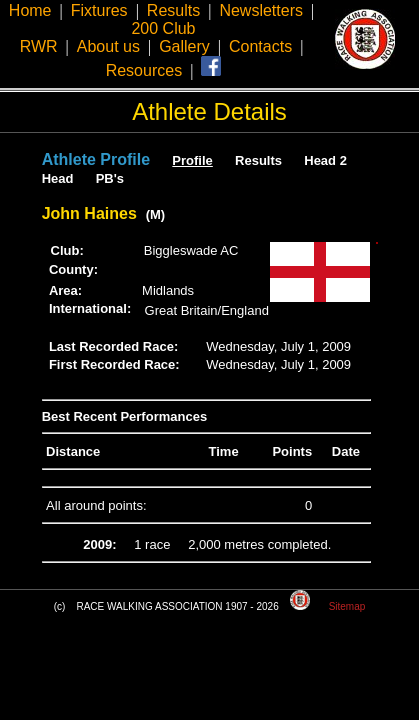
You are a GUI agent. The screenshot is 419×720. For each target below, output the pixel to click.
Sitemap (347, 606)
